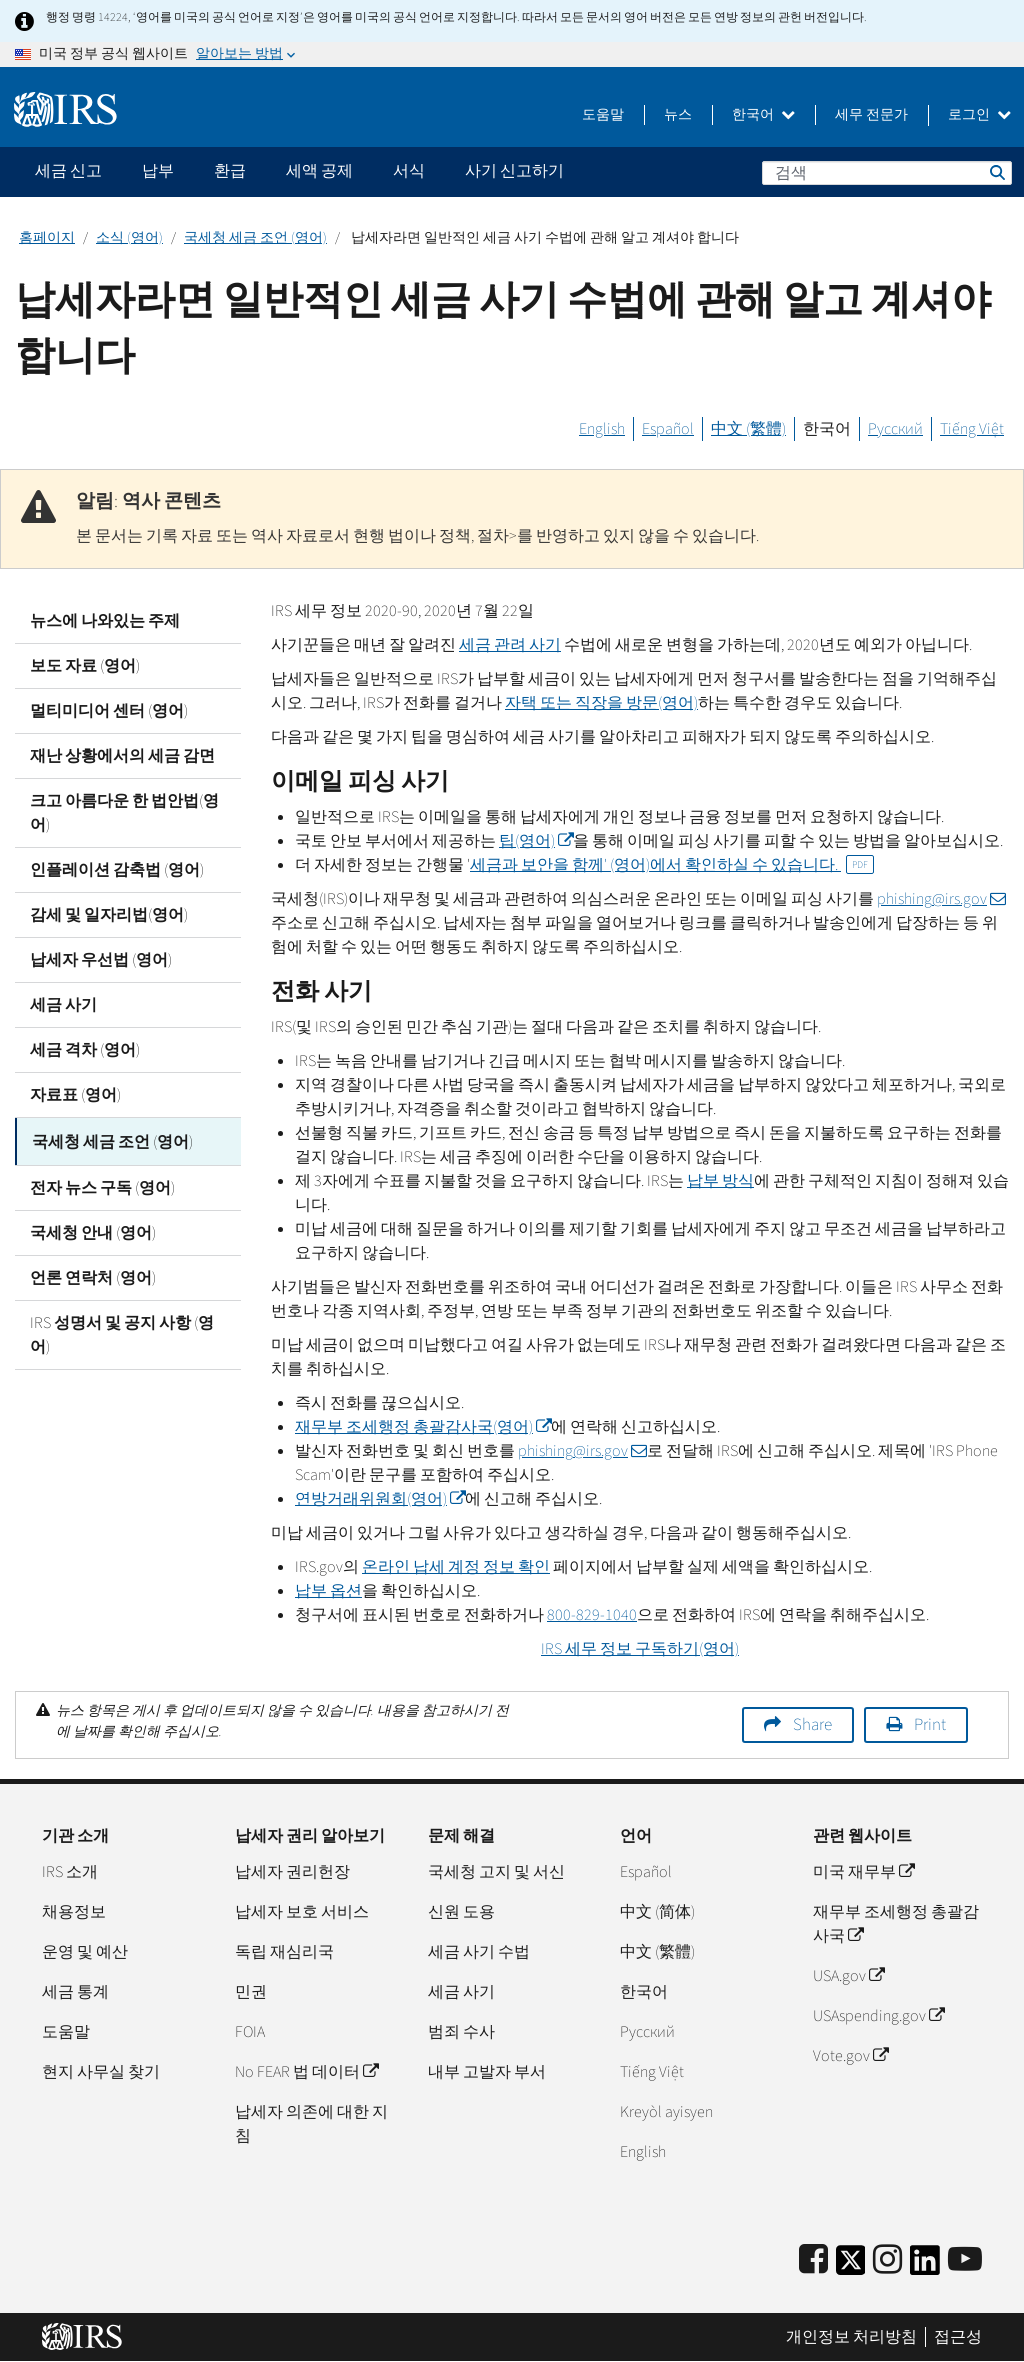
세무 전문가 (871, 115)
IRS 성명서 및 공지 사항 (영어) (122, 1332)
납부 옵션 (328, 1591)
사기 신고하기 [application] (514, 171)
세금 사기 (63, 1005)
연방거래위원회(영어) (380, 1499)
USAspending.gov (878, 2016)
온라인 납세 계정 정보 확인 (456, 1567)
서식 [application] (409, 171)
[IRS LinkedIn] (925, 2266)
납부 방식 (720, 1181)
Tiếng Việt (972, 429)
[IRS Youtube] (965, 2260)
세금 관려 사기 (510, 645)
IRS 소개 (70, 1872)
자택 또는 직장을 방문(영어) (601, 703)
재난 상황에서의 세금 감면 (122, 756)
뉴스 (678, 115)
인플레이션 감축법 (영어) (117, 870)
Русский (895, 429)
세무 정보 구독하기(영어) (640, 1649)
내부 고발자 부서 (487, 2072)
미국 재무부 (863, 1872)
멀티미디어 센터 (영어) (109, 711)
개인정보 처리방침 (851, 2337)
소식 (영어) (129, 238)
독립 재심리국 (284, 1952)
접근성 (958, 2337)
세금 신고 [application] (68, 171)
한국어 (763, 115)
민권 (251, 1992)
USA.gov (848, 1976)
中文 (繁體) (748, 429)
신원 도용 (461, 1912)
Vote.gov (850, 2056)
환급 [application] (230, 171)
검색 (996, 172)
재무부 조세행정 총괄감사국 (896, 1924)
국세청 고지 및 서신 (496, 1872)
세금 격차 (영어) (85, 1050)
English (602, 429)
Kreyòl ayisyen (666, 2112)
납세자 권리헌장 (292, 1872)
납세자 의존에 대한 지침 (311, 2124)
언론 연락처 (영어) (93, 1275)
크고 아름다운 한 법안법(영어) (124, 813)
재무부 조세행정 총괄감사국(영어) (423, 1427)
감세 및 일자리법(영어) (109, 915)
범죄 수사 (461, 2032)
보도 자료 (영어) (85, 666)
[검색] (887, 173)
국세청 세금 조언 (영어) (255, 238)
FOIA (250, 2032)
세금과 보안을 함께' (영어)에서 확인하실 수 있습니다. (672, 865)
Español (668, 429)
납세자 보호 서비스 (302, 1912)
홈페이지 (47, 238)
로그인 (979, 115)
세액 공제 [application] (319, 171)
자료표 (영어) (75, 1095)
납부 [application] (158, 171)
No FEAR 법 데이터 (306, 2072)
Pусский (647, 2032)
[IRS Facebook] (813, 2260)
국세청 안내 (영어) (93, 1230)
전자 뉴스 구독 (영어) (102, 1185)
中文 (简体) (657, 1912)
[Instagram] (887, 2260)
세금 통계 (75, 1992)
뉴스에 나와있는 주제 (105, 621)
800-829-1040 (592, 1615)
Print (930, 1725)
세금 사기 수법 (479, 1952)
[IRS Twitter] (851, 2266)
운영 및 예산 (85, 1952)
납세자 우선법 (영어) (101, 960)
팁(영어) (536, 841)
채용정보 (74, 1912)
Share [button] (812, 1725)
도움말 (603, 115)
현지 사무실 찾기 (101, 2072)
